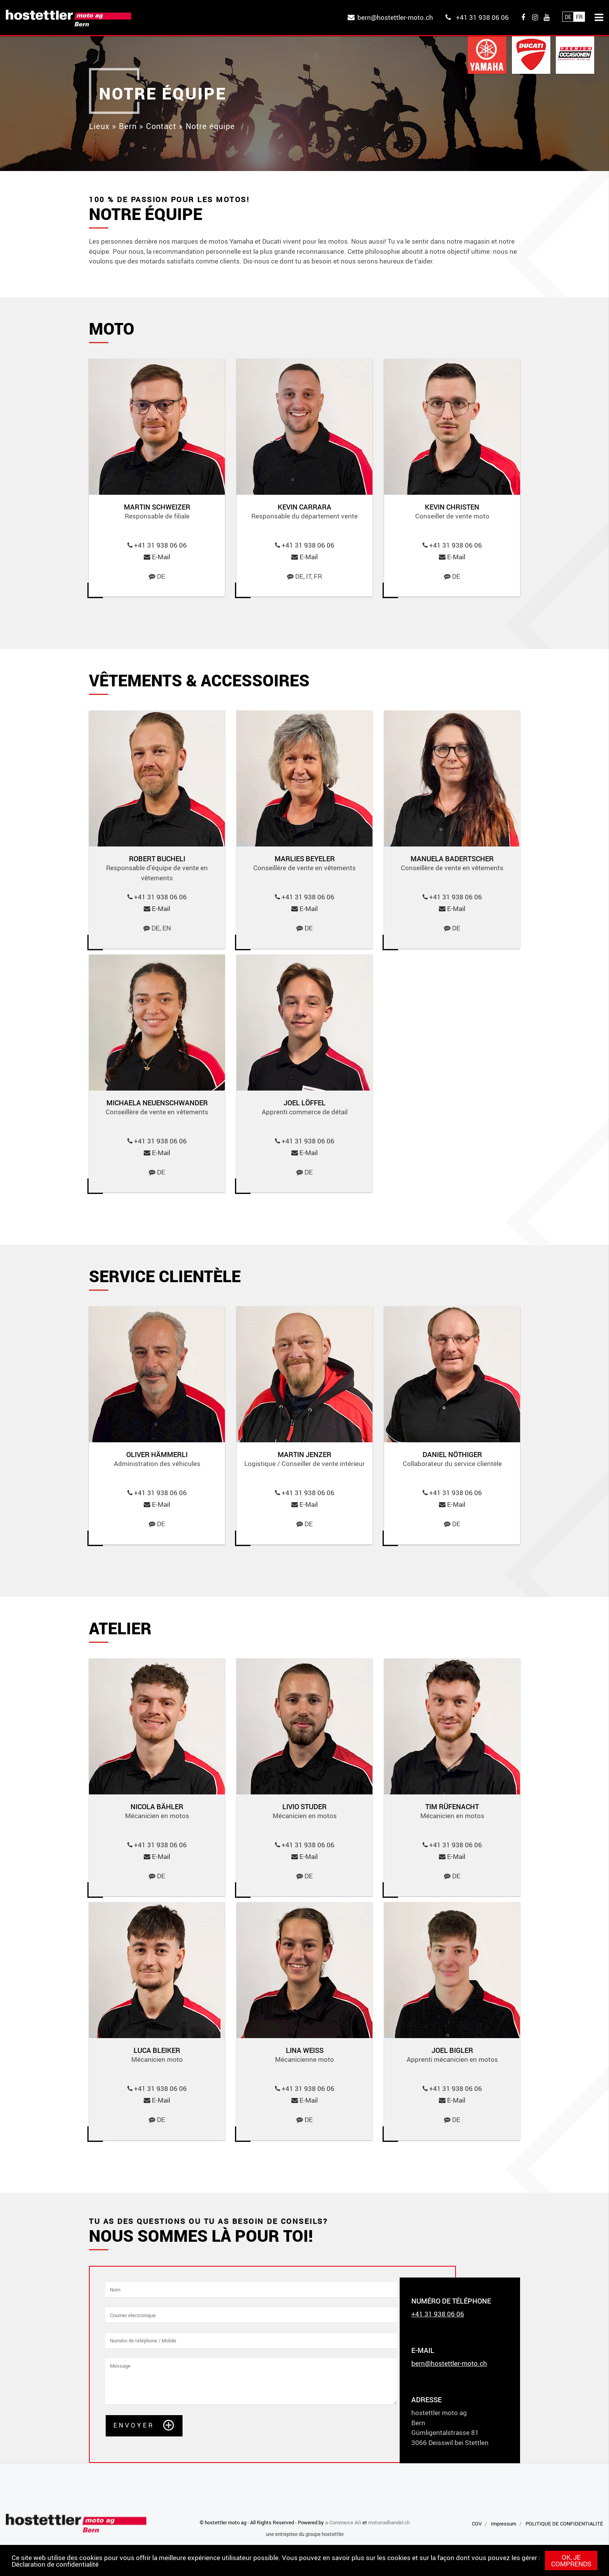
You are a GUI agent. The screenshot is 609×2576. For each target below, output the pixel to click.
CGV (477, 2523)
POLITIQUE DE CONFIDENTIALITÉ (564, 2523)
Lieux (99, 126)
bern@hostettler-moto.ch (395, 17)
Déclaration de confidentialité (55, 2564)
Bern (128, 126)
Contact (161, 126)
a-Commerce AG (343, 2522)
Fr (579, 17)
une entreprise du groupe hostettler (305, 2534)
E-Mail (161, 556)
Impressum (503, 2523)
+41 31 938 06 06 (482, 17)
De (568, 17)
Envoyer (134, 2425)
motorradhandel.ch (389, 2522)
